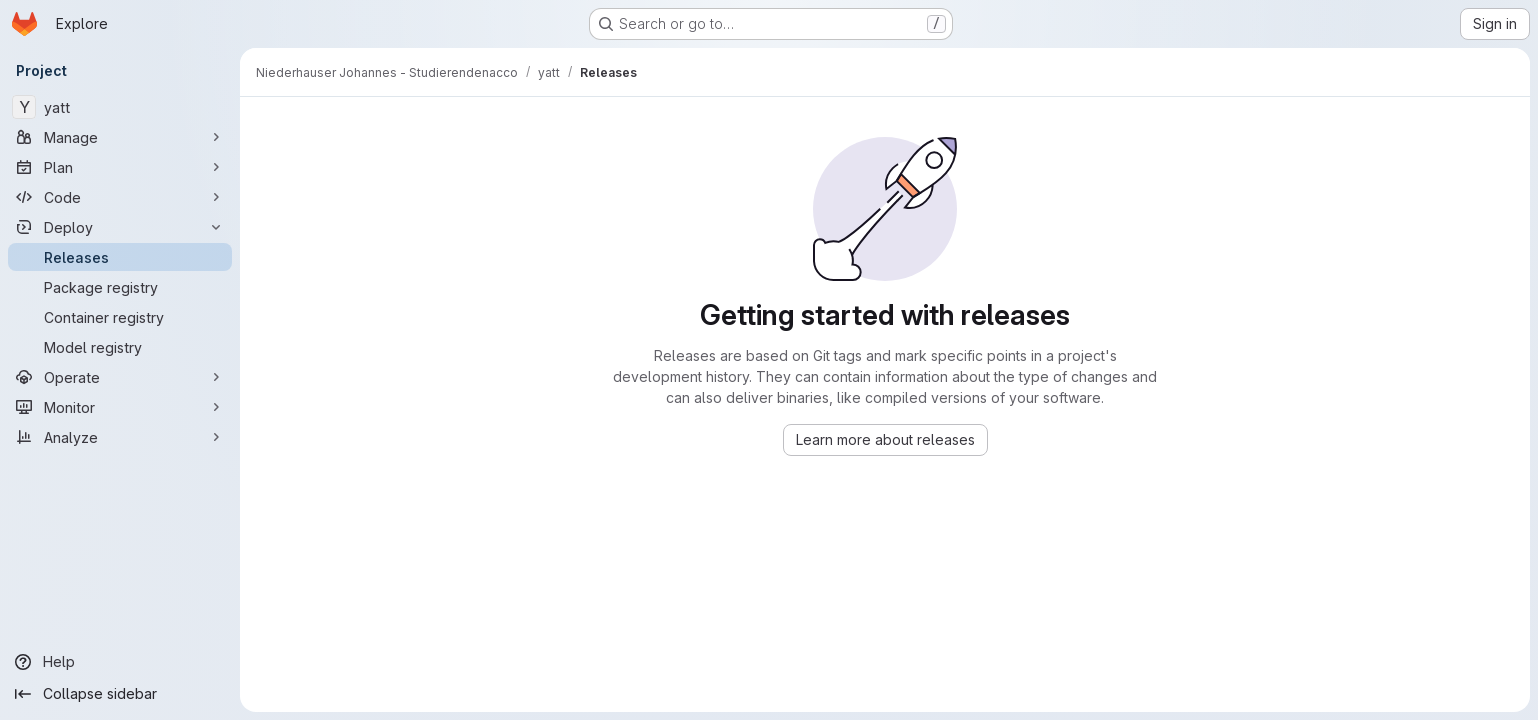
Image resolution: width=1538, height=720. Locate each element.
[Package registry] (120, 287)
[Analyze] (120, 437)
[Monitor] (120, 407)
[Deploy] (120, 227)
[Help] (120, 662)
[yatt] (120, 107)
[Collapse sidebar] (120, 694)
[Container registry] (120, 317)
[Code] (120, 197)
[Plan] (120, 167)
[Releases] (120, 257)
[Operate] (120, 377)
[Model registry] (120, 347)
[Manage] (120, 137)
